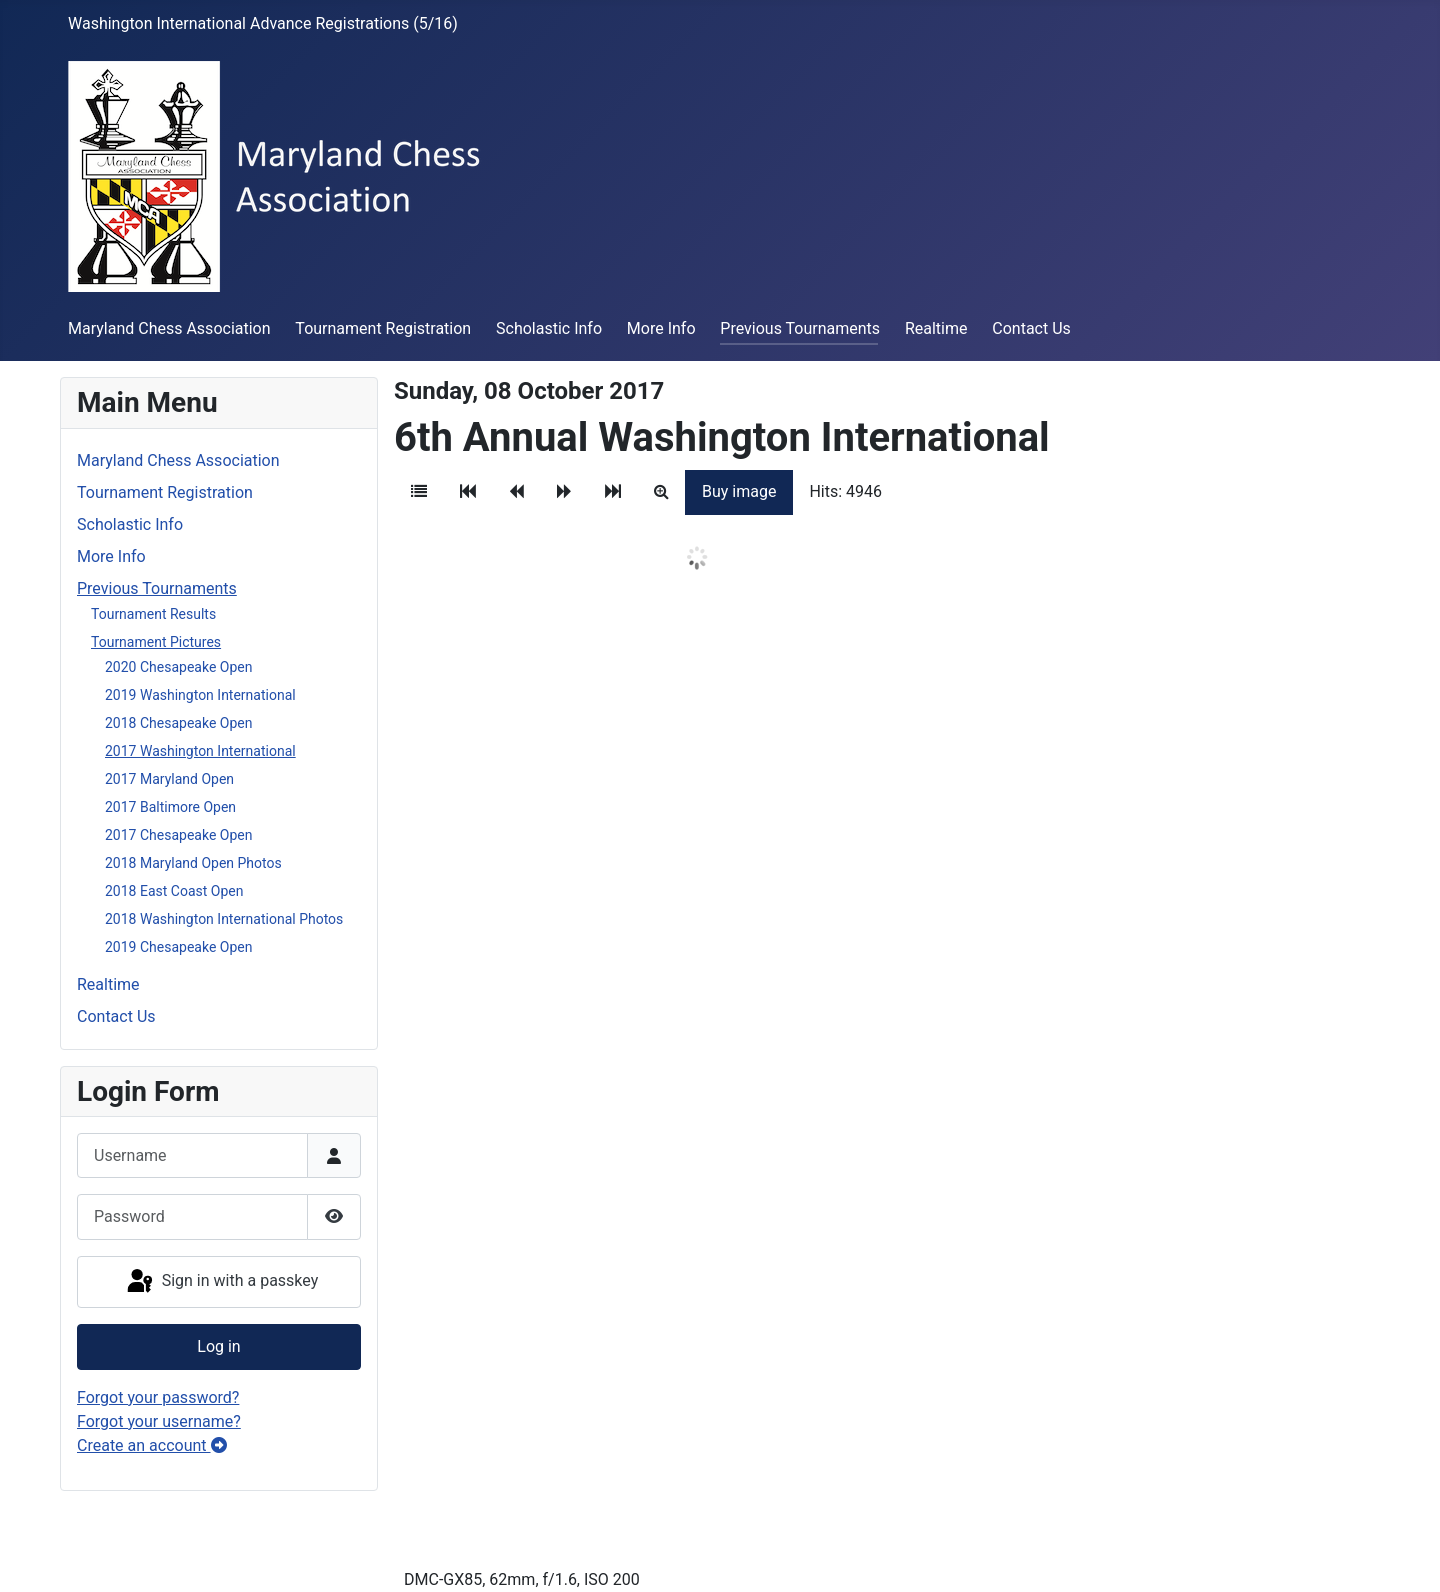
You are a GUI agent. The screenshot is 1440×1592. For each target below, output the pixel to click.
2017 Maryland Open (169, 779)
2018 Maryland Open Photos (193, 863)
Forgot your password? (158, 1397)
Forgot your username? (159, 1421)
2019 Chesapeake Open (178, 947)
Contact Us (1031, 328)
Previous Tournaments (800, 328)
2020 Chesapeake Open (178, 667)
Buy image (739, 491)
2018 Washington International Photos (224, 919)
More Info (661, 328)
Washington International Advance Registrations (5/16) (263, 23)
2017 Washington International (200, 751)
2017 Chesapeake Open (178, 835)
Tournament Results (153, 614)
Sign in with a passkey (221, 1282)
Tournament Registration (383, 328)
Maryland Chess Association (169, 328)
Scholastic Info (549, 328)
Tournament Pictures (156, 642)
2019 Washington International (200, 695)
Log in (218, 1346)
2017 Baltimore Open (170, 807)
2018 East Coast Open (174, 891)
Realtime (936, 328)
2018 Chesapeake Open (178, 723)
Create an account (152, 1445)
